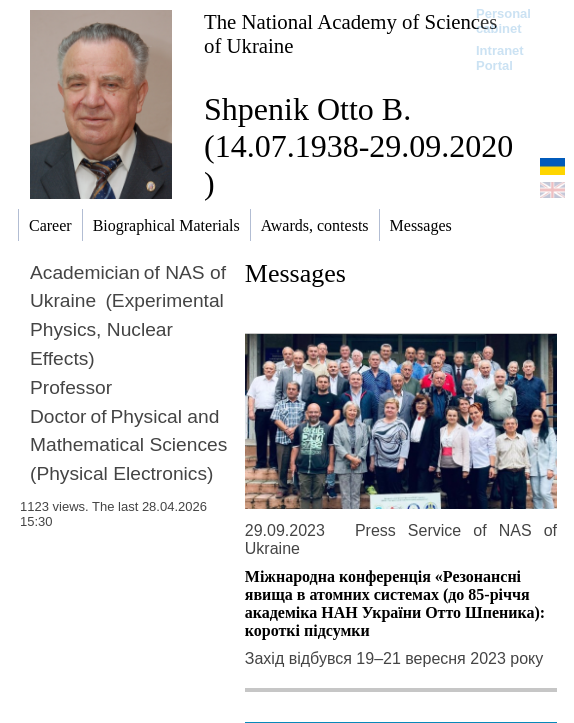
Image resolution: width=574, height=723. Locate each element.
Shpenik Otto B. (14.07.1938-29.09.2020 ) (358, 146)
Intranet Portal (500, 58)
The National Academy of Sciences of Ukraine (350, 33)
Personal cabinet (503, 21)
